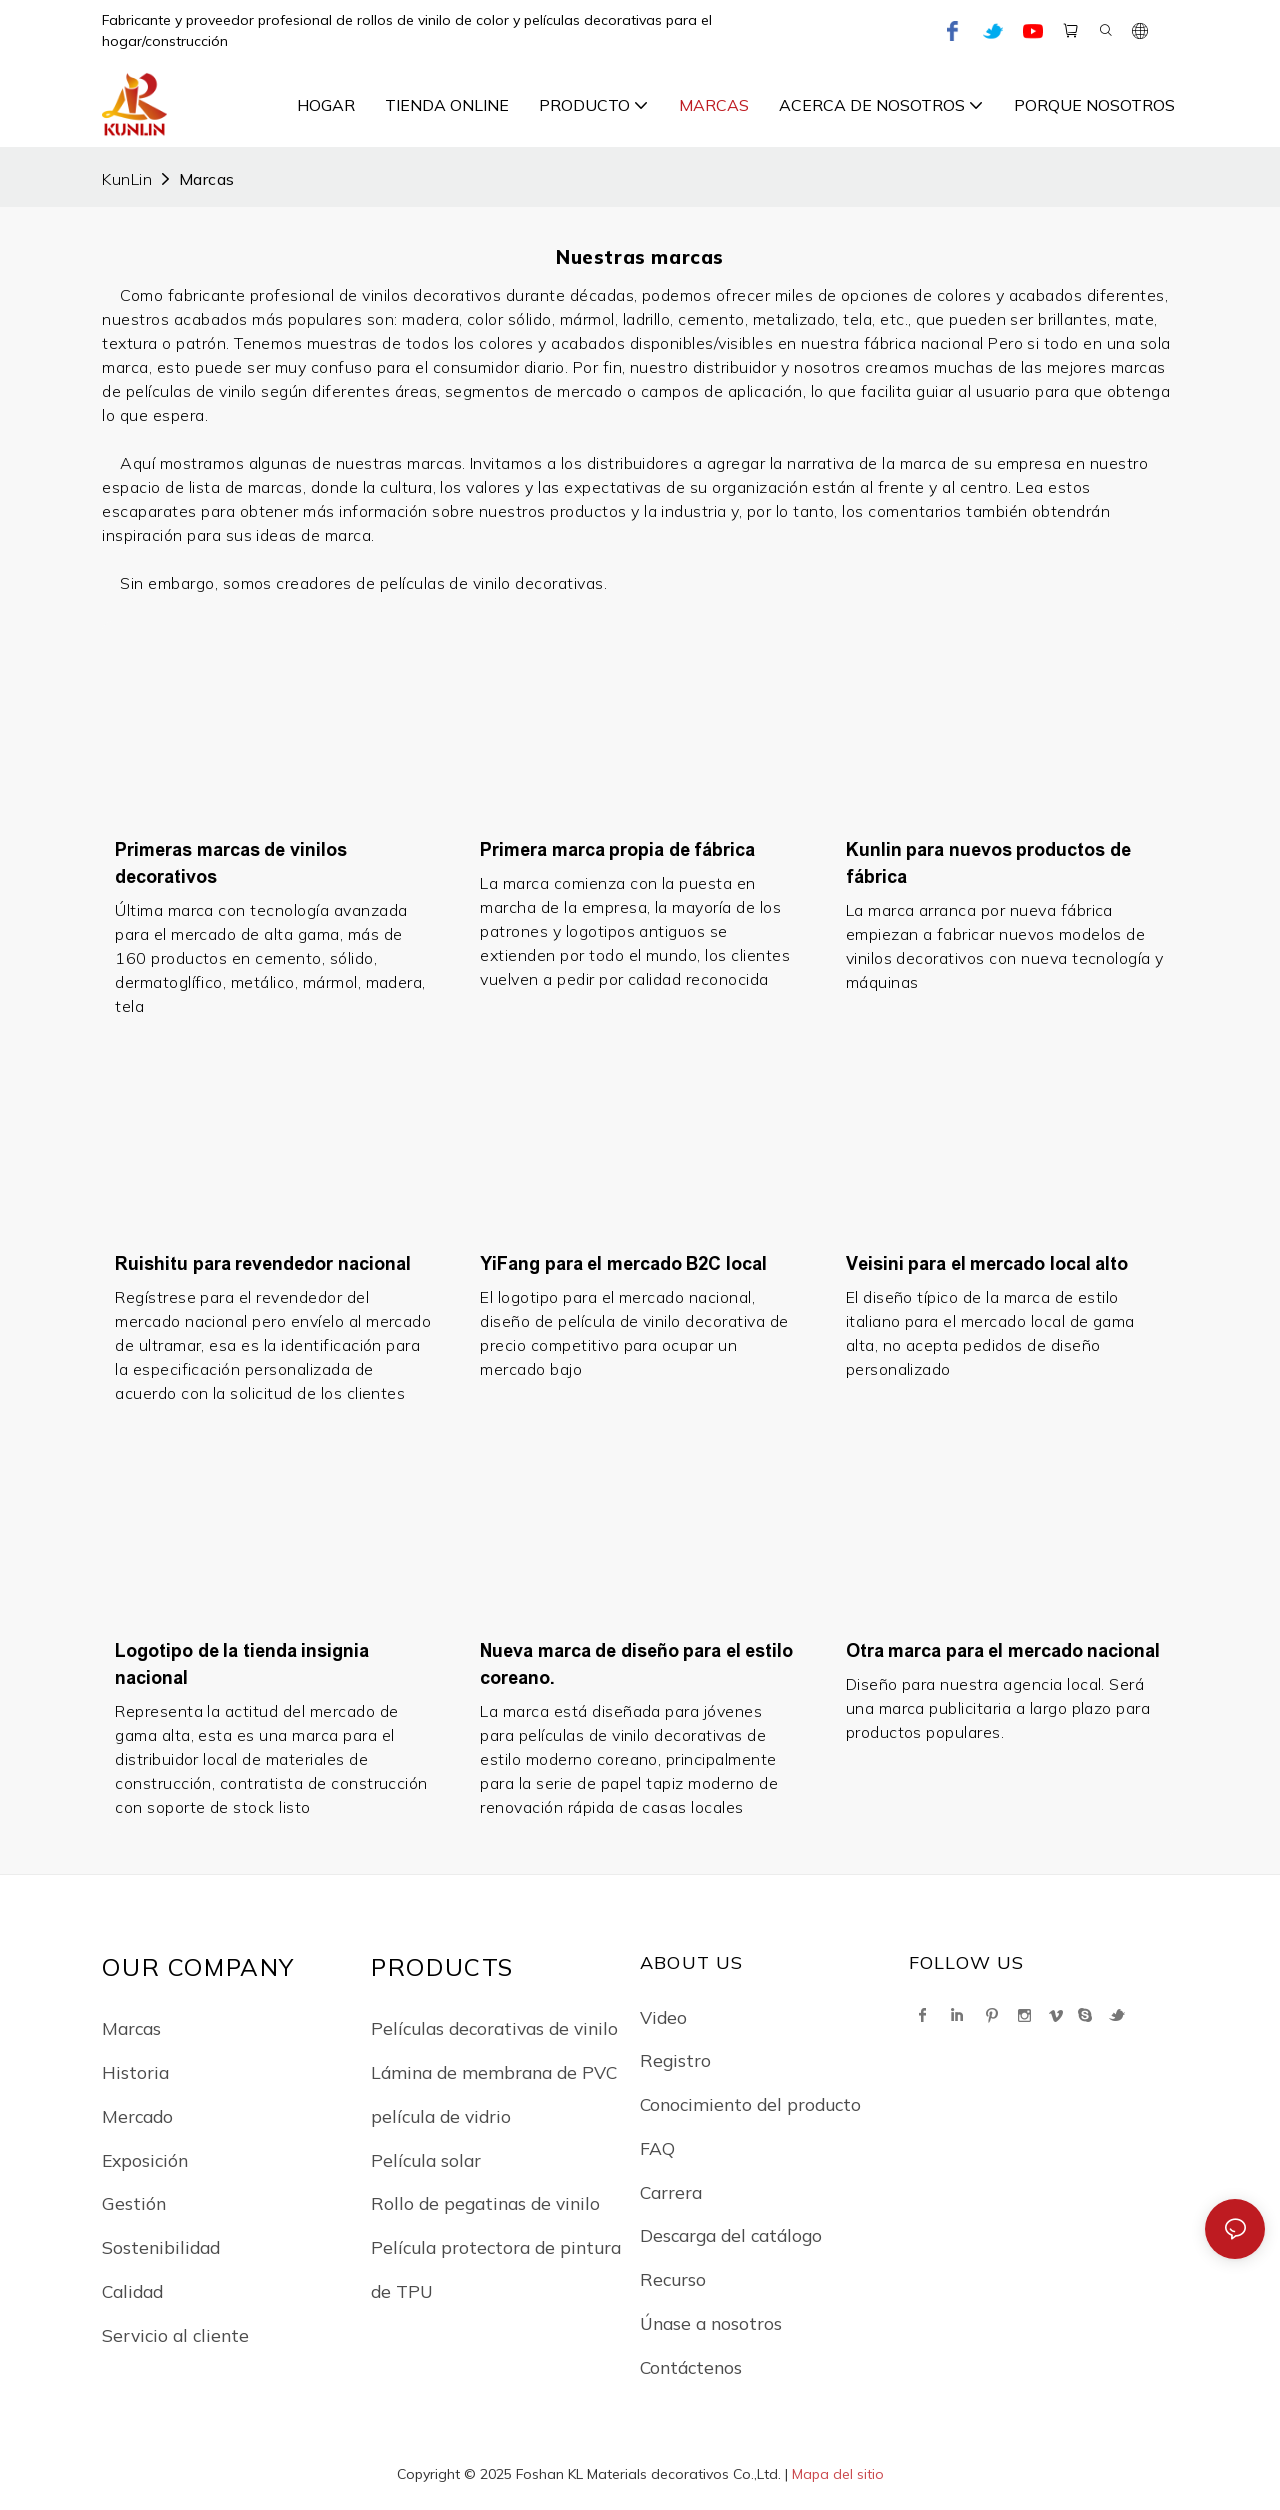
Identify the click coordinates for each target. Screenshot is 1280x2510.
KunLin (127, 179)
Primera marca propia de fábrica (617, 850)
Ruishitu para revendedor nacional (263, 1264)
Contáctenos (691, 2367)
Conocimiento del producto (750, 2104)
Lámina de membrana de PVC (494, 2072)
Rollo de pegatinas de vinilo (485, 2203)
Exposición (145, 2160)
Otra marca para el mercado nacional (1003, 1651)
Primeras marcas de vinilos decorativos (231, 863)
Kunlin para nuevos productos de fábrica (988, 863)
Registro (675, 2060)
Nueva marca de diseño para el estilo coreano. (636, 1664)
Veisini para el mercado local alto (987, 1264)
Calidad (132, 2291)
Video (663, 2017)
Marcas (207, 179)
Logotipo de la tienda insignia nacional (242, 1664)
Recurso (673, 2279)
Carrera (671, 2192)
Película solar (426, 2160)
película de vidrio (441, 2116)
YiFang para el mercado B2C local (623, 1264)
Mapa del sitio (838, 2474)
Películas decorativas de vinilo (494, 2028)
